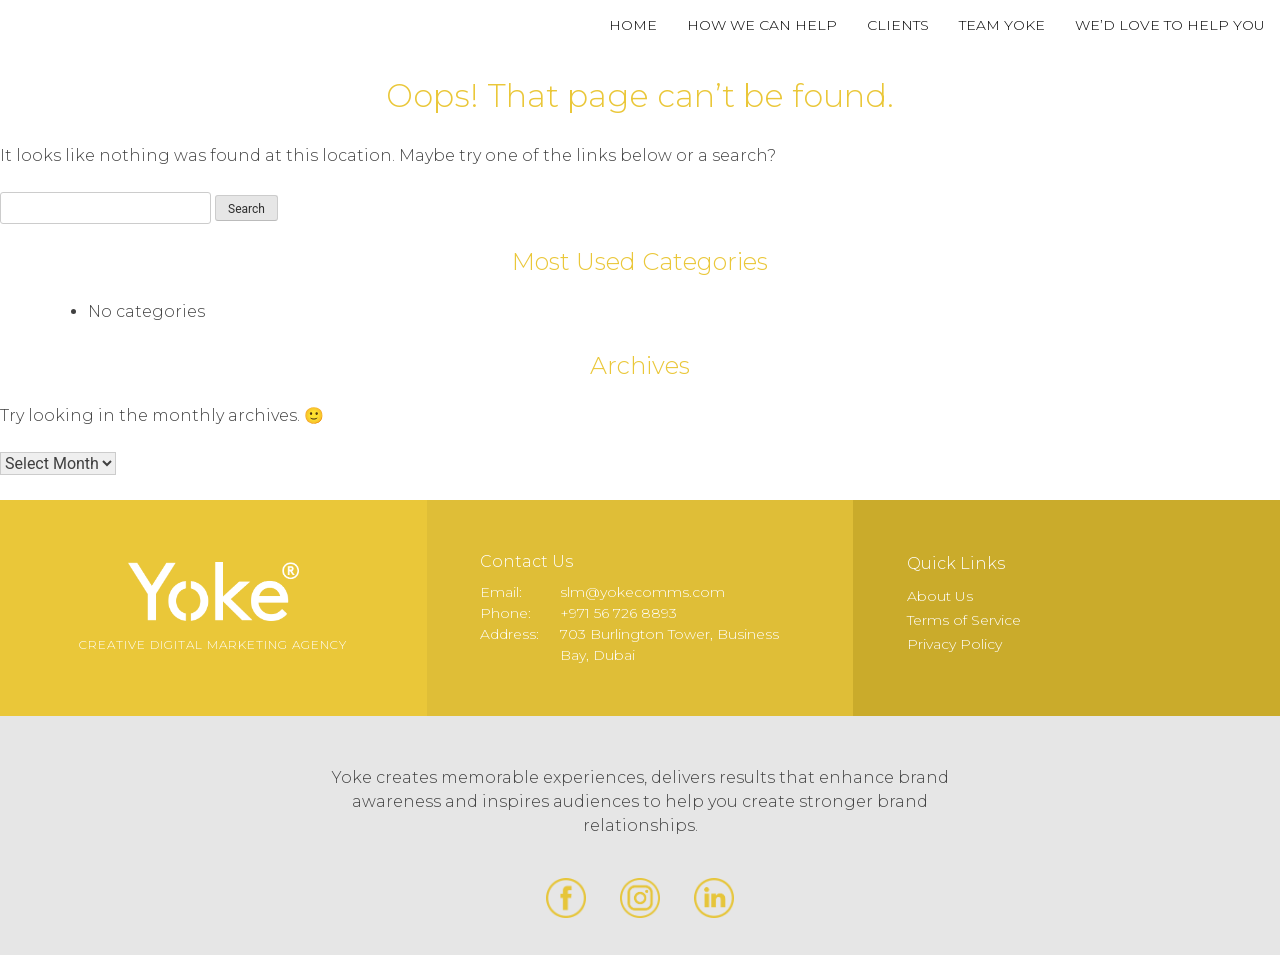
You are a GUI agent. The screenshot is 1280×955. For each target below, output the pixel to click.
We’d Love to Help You (1170, 25)
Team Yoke (1002, 25)
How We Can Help (762, 25)
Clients (898, 25)
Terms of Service (964, 620)
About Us (940, 596)
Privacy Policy (954, 644)
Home (633, 25)
